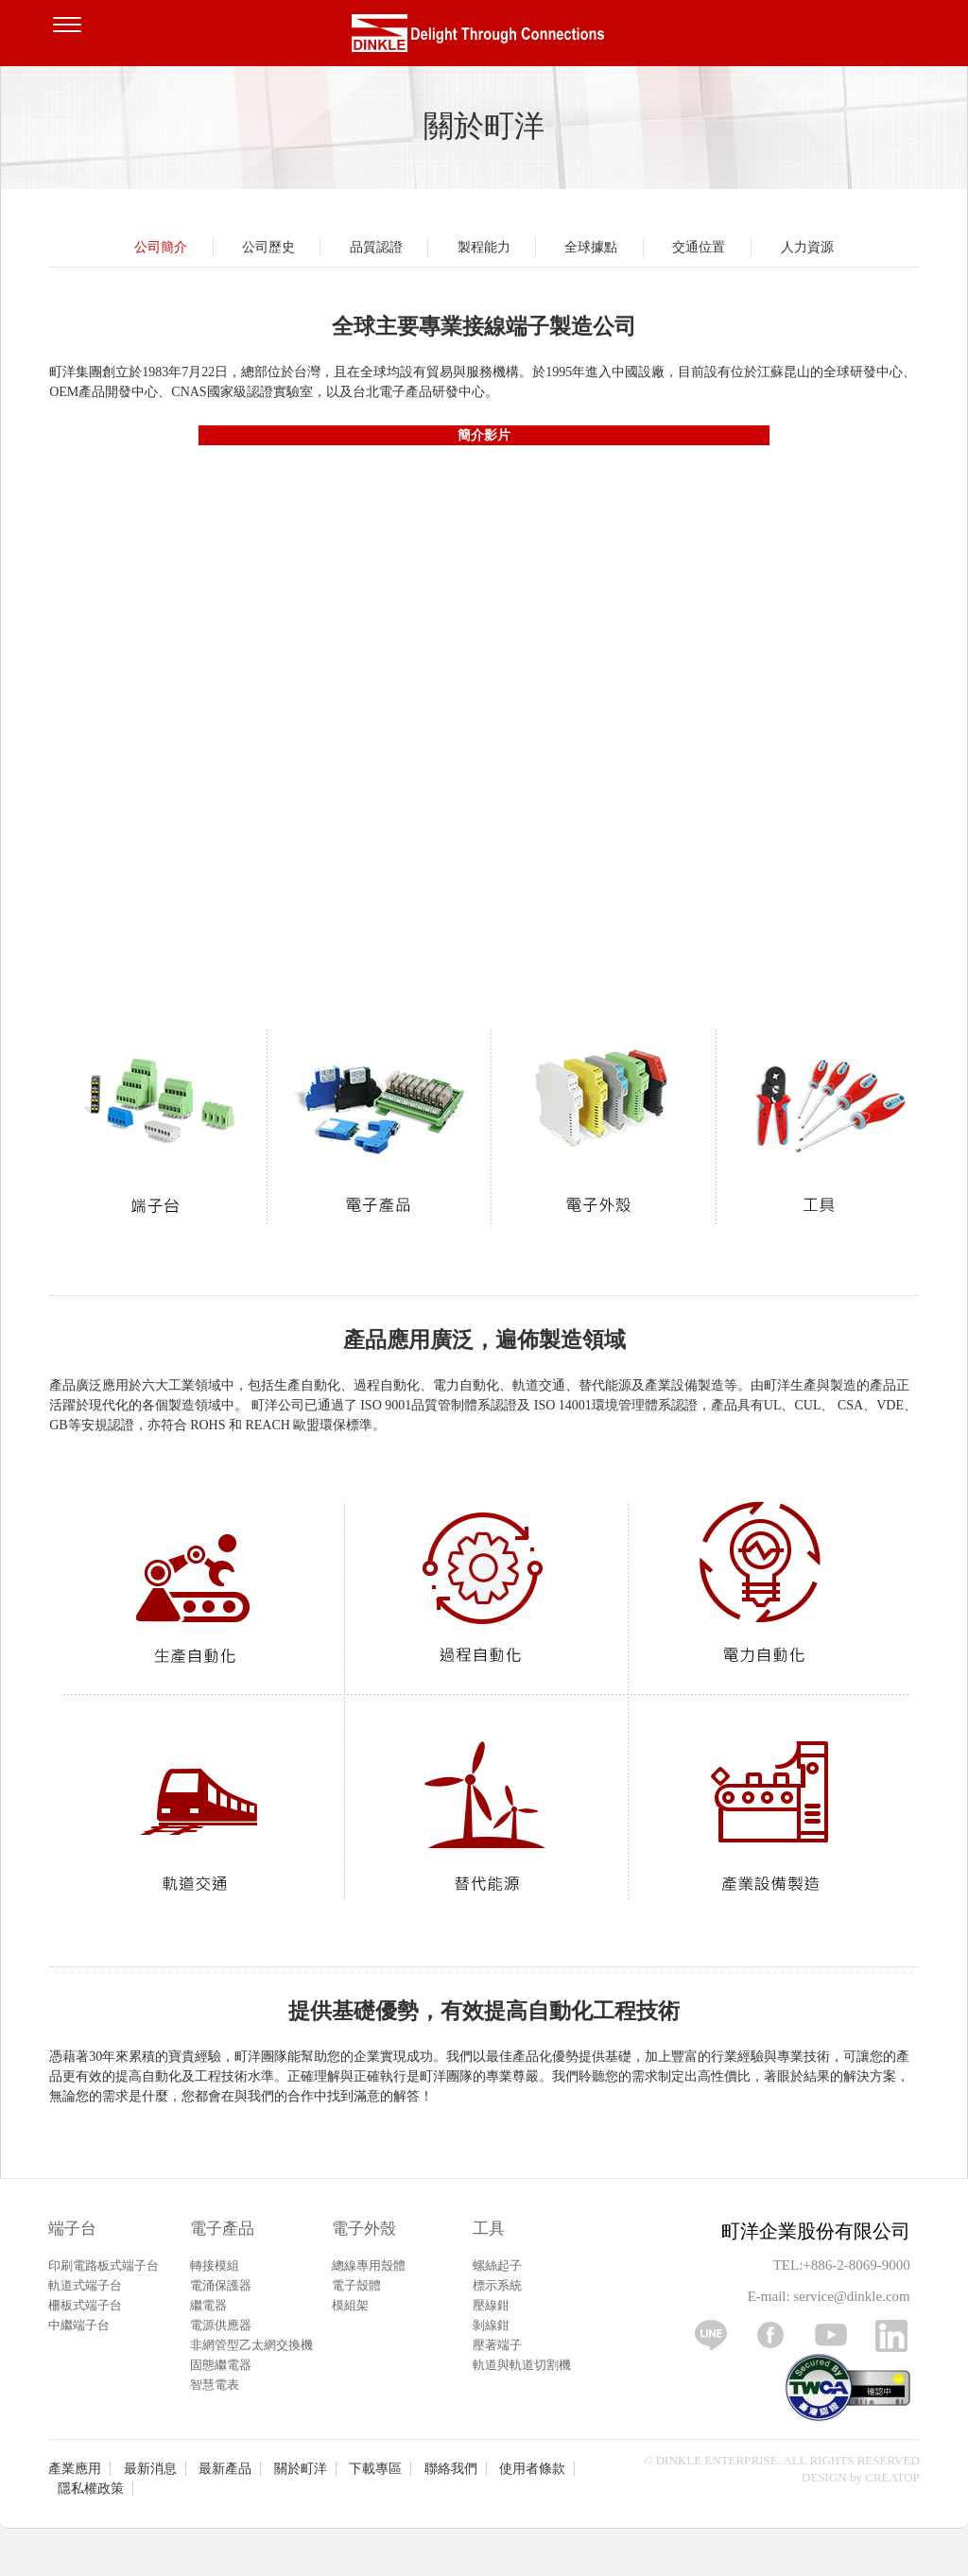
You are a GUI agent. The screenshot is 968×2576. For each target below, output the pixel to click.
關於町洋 (300, 2469)
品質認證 (376, 247)
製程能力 (484, 247)
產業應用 (74, 2469)
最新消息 (150, 2469)
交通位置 (698, 247)
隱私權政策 (91, 2488)
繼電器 (208, 2305)
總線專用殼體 (369, 2265)
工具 (489, 2229)
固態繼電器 (220, 2365)
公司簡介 (160, 247)
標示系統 (497, 2285)
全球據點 (590, 247)
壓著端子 (497, 2345)
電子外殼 (364, 2229)
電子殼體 (356, 2285)
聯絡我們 (450, 2469)
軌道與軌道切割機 (522, 2365)
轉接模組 (214, 2265)
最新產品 (225, 2469)
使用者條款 (532, 2469)
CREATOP (892, 2477)
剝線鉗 (491, 2325)
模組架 (350, 2305)
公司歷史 (268, 247)
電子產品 (222, 2229)
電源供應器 (220, 2325)
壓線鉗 (491, 2305)
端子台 (72, 2229)
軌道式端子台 (85, 2285)
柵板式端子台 (85, 2305)
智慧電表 (214, 2384)
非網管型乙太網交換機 (251, 2345)
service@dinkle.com (851, 2296)
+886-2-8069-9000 (856, 2265)
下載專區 (375, 2469)
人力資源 (807, 247)
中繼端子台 (79, 2325)
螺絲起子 (497, 2265)
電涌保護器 (220, 2285)
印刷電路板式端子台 (103, 2265)
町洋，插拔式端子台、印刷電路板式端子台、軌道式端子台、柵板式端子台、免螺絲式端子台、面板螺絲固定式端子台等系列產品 (484, 37)
